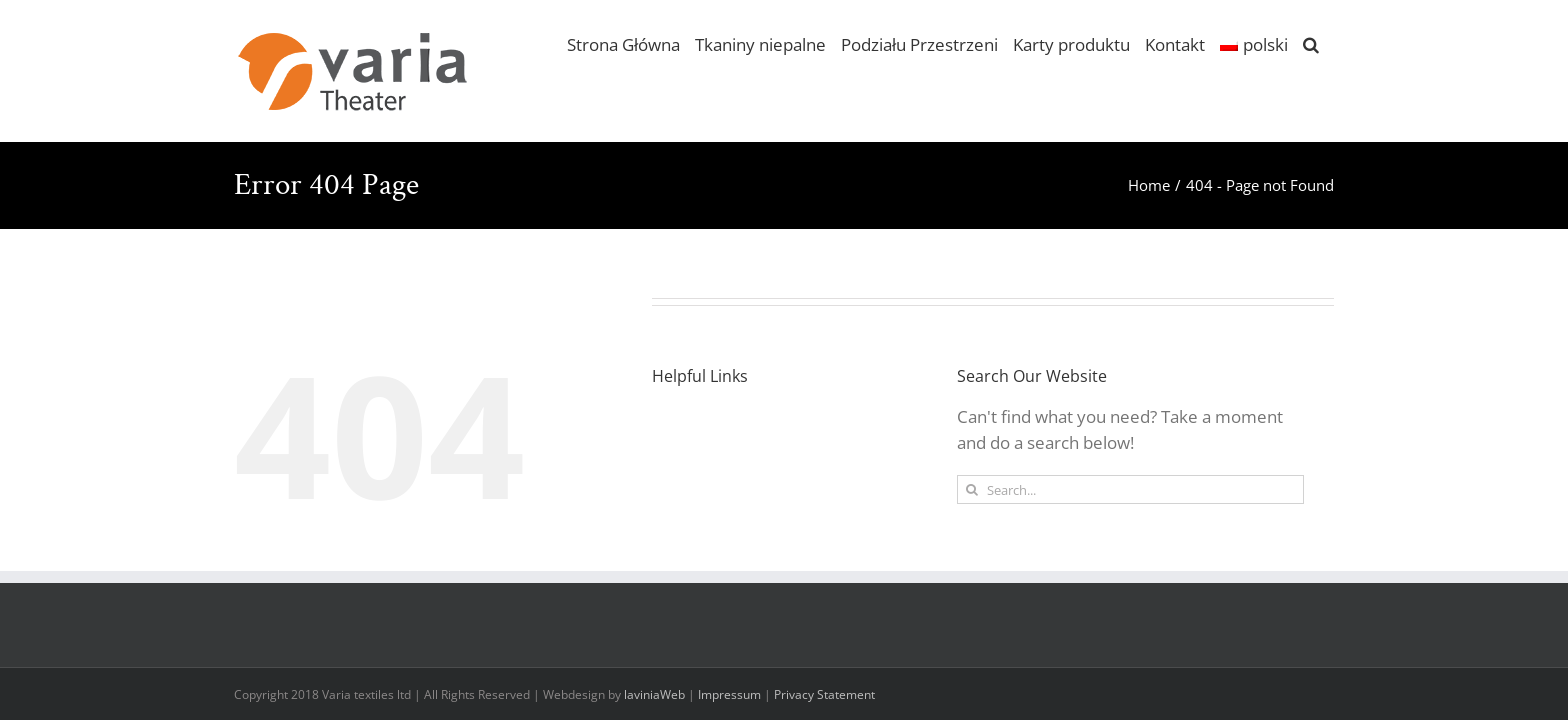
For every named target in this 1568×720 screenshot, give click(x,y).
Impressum (729, 694)
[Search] (971, 489)
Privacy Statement (824, 694)
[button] (1311, 43)
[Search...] (1130, 489)
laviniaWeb (654, 694)
